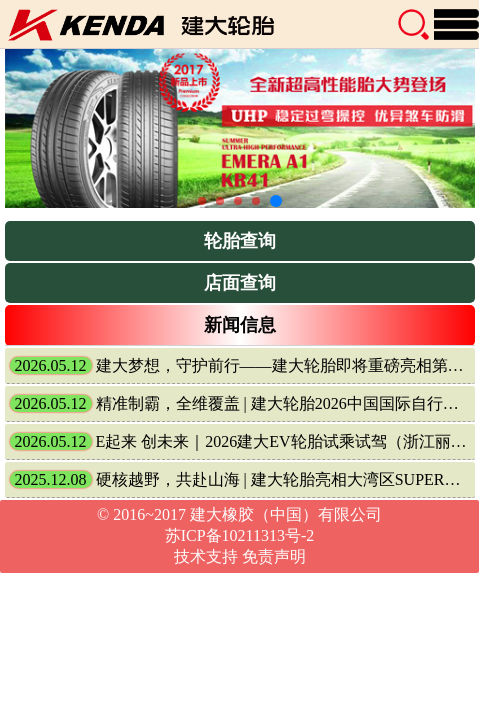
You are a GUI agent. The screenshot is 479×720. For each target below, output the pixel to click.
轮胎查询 (240, 241)
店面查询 (240, 283)
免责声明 (274, 556)
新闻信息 (240, 325)
